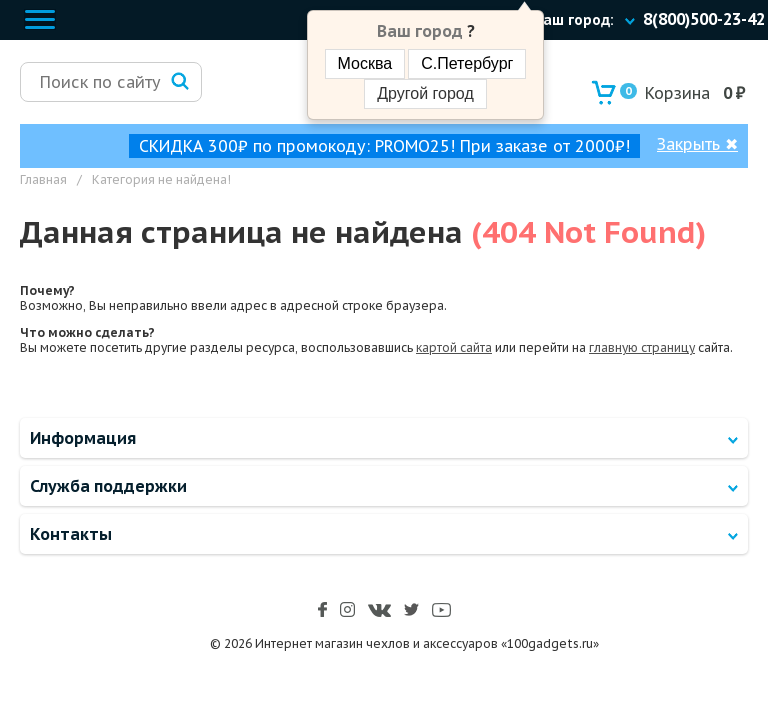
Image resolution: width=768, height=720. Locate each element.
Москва (365, 63)
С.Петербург (467, 63)
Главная (43, 179)
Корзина (665, 93)
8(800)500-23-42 (704, 19)
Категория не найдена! (161, 179)
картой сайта (454, 347)
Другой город (425, 93)
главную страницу (642, 347)
